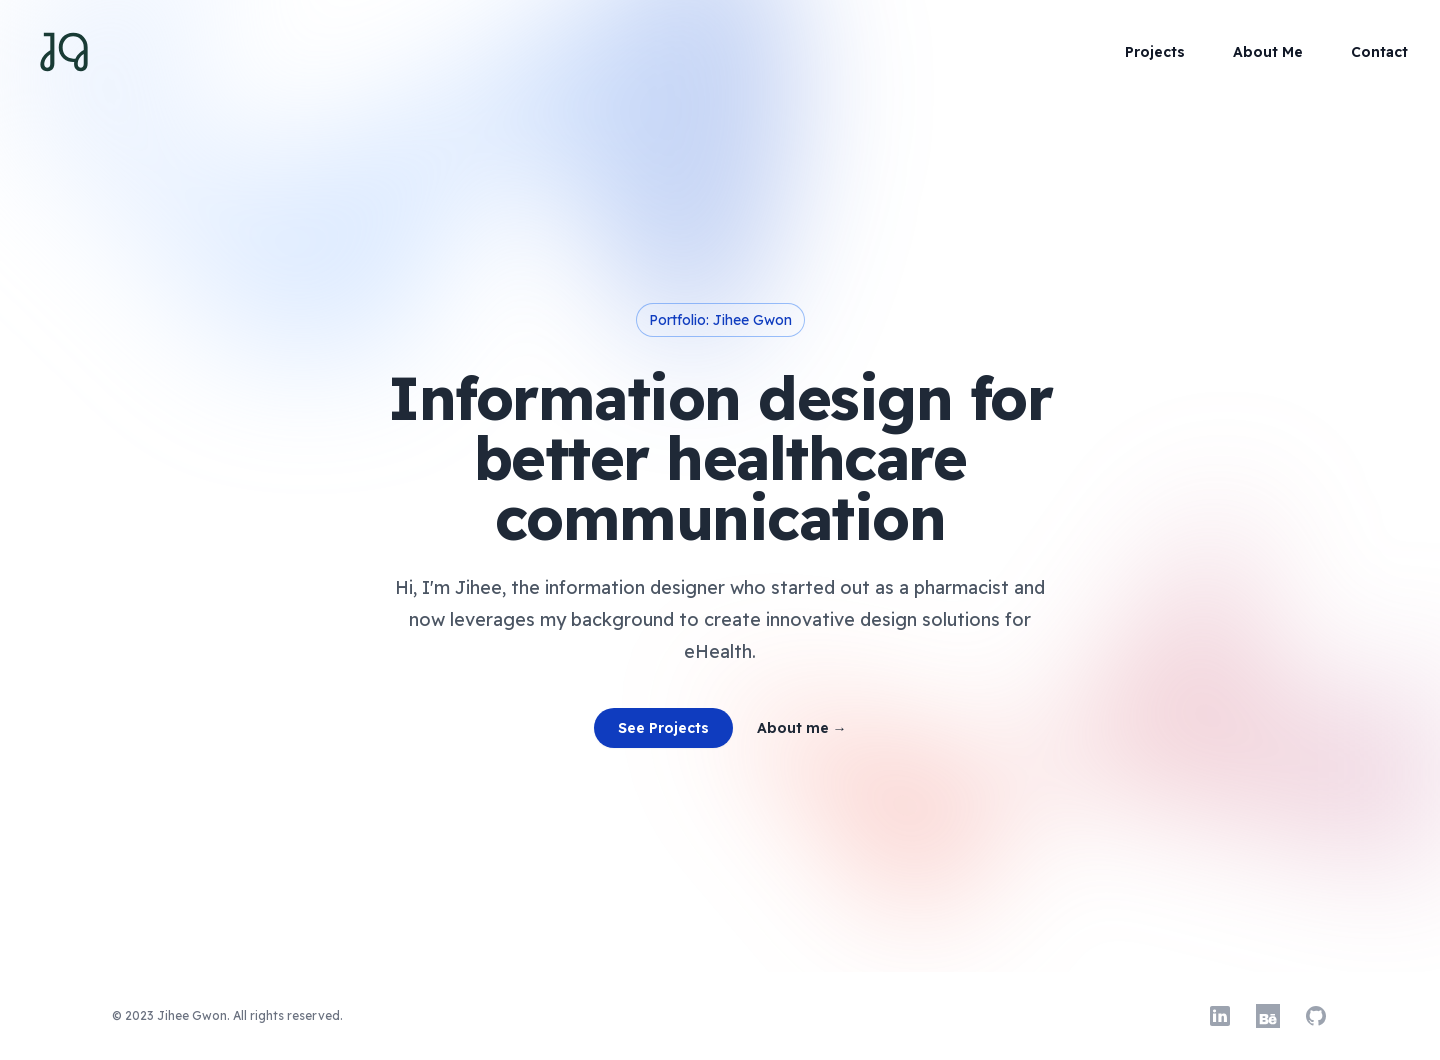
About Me (1268, 52)
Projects (1155, 52)
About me (802, 728)
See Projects (663, 728)
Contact (1379, 52)
